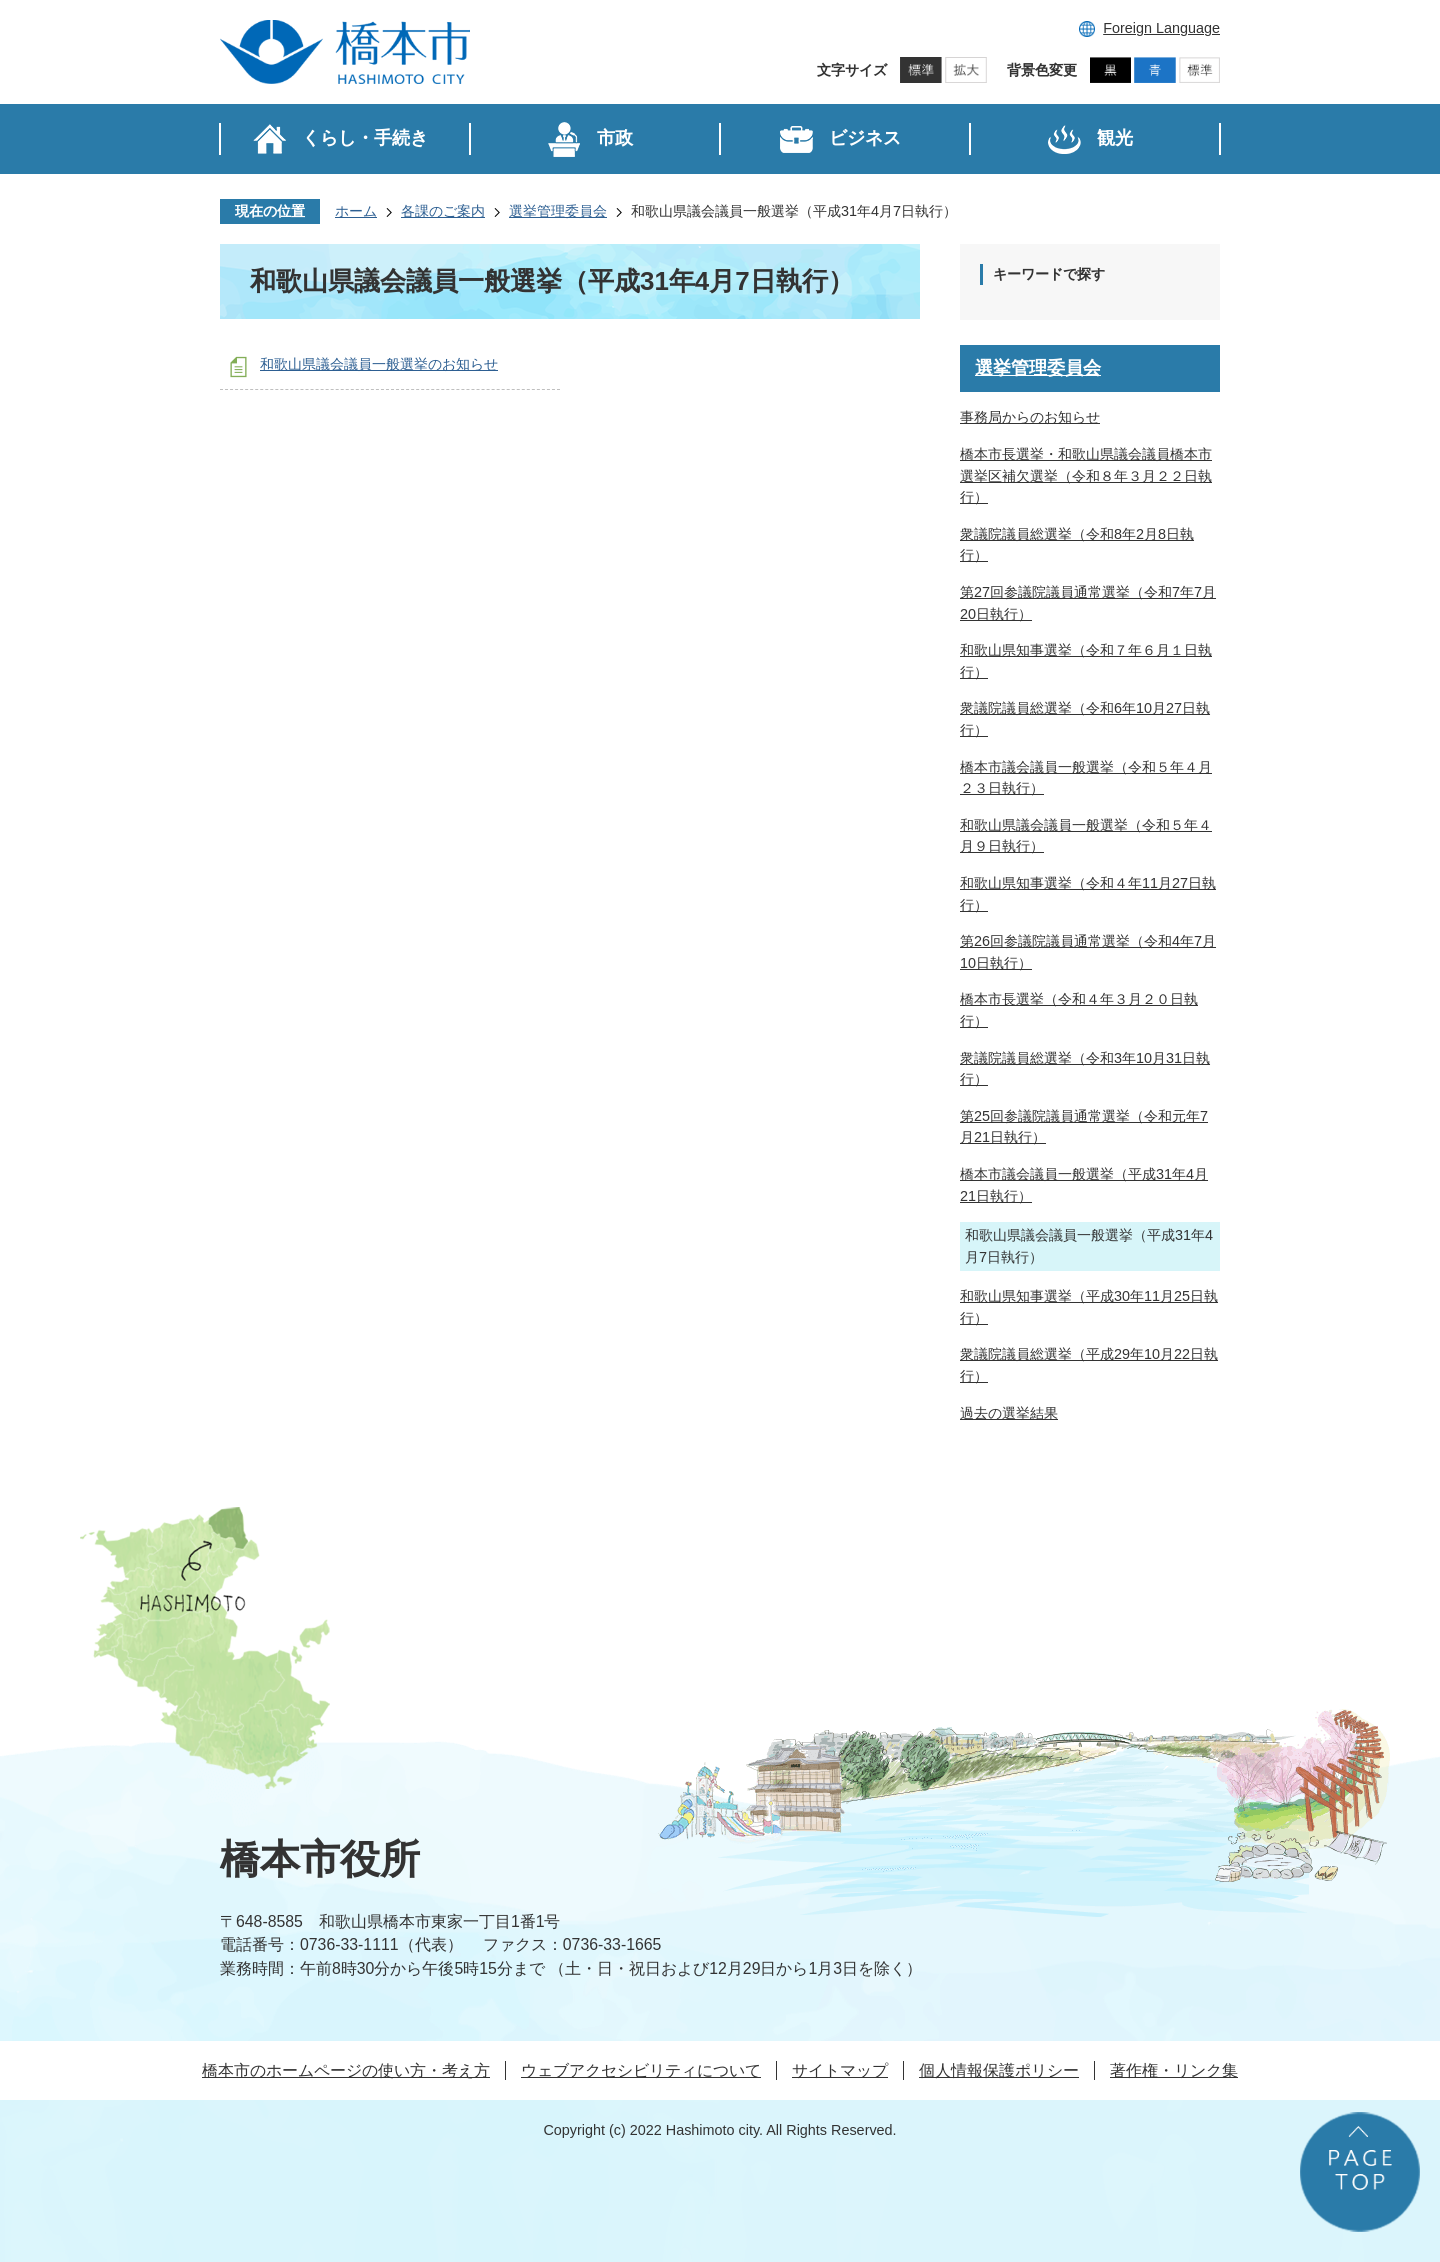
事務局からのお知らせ (1030, 417)
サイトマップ (840, 2070)
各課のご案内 (443, 211)
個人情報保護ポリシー (999, 2070)
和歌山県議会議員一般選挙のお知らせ (379, 364)
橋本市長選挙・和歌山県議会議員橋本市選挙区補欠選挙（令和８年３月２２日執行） (1086, 475)
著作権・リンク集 (1174, 2070)
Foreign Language (1161, 28)
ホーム (356, 211)
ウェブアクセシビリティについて (641, 2070)
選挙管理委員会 (558, 211)
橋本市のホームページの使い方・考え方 (346, 2070)
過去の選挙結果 (1009, 1413)
